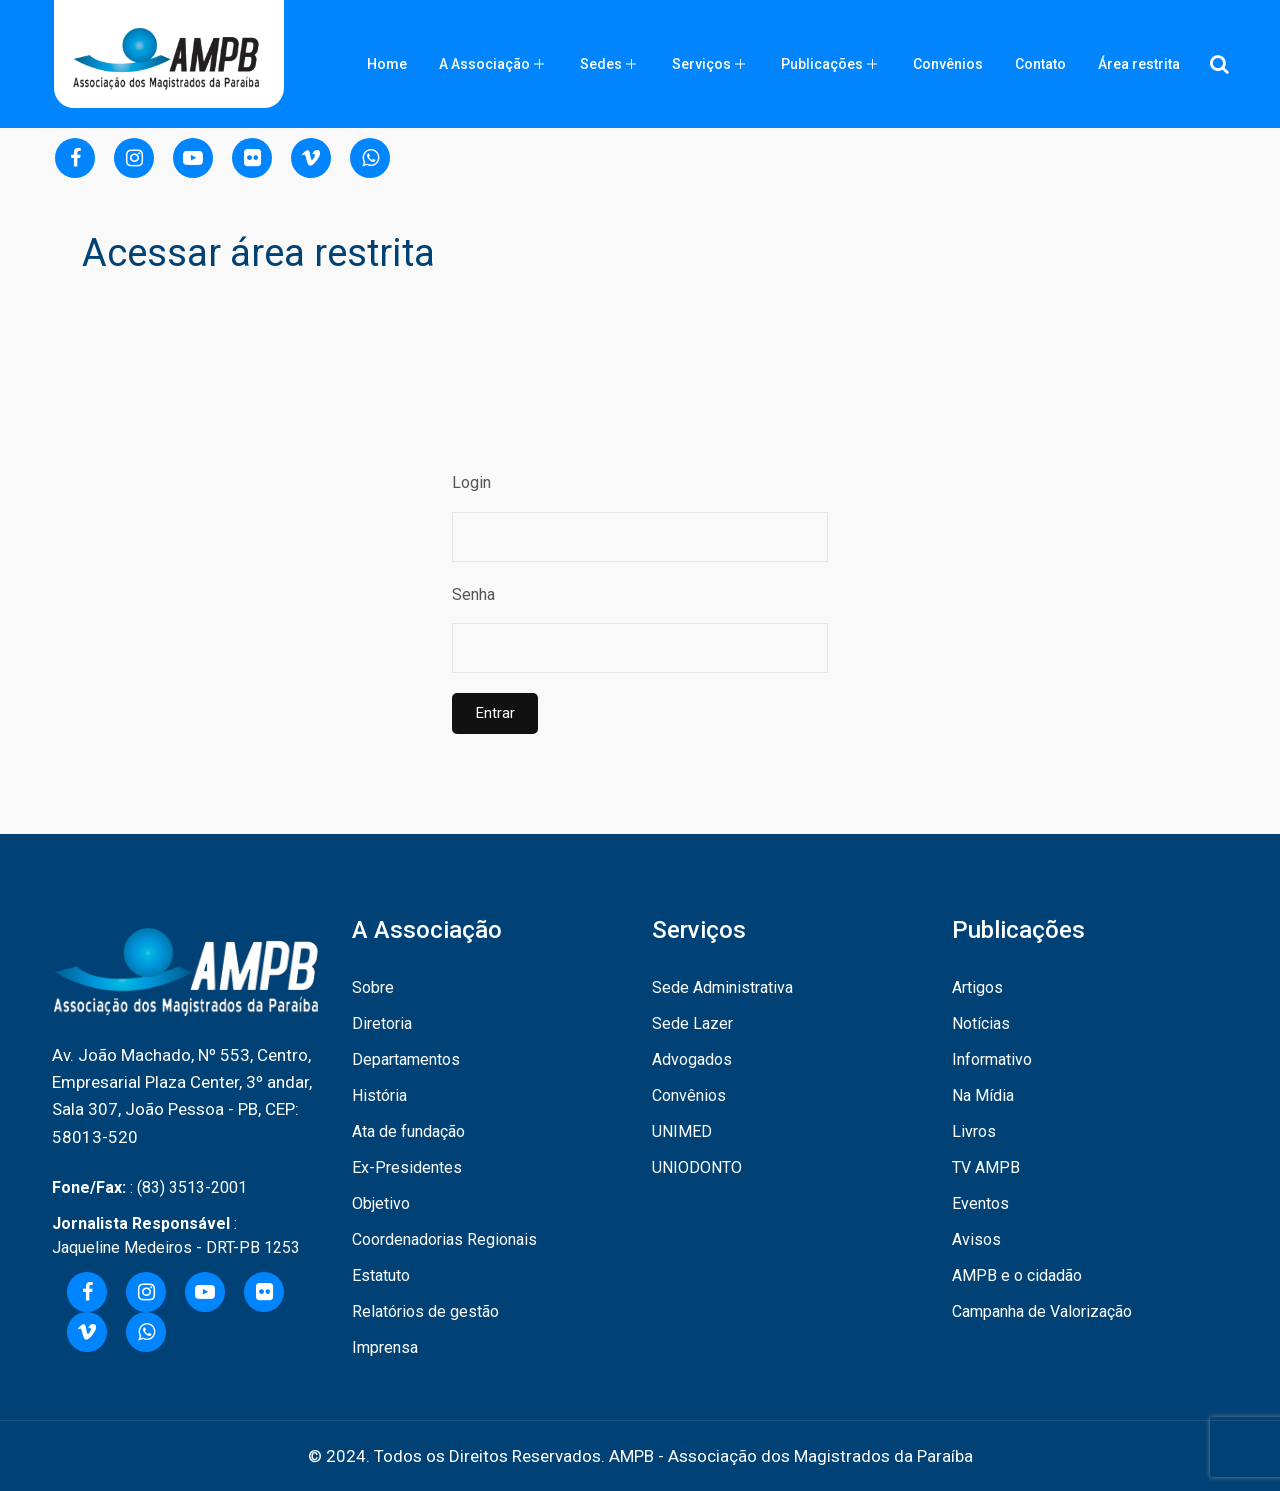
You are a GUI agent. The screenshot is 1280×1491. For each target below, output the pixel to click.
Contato (1040, 64)
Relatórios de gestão (425, 1311)
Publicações (822, 64)
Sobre (373, 987)
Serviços (701, 64)
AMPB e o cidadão (1017, 1275)
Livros (974, 1131)
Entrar (495, 713)
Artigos (977, 987)
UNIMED (682, 1131)
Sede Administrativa (722, 987)
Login (471, 482)
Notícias (981, 1023)
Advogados (692, 1059)
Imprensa (385, 1347)
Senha (473, 594)
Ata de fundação (408, 1131)
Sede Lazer (692, 1023)
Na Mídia (983, 1095)
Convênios (948, 64)
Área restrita (1139, 64)
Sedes (601, 64)
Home (387, 64)
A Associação (484, 64)
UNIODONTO (697, 1167)
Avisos (976, 1239)
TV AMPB (986, 1167)
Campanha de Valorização (1042, 1311)
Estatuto (381, 1275)
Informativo (992, 1059)
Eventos (980, 1203)
